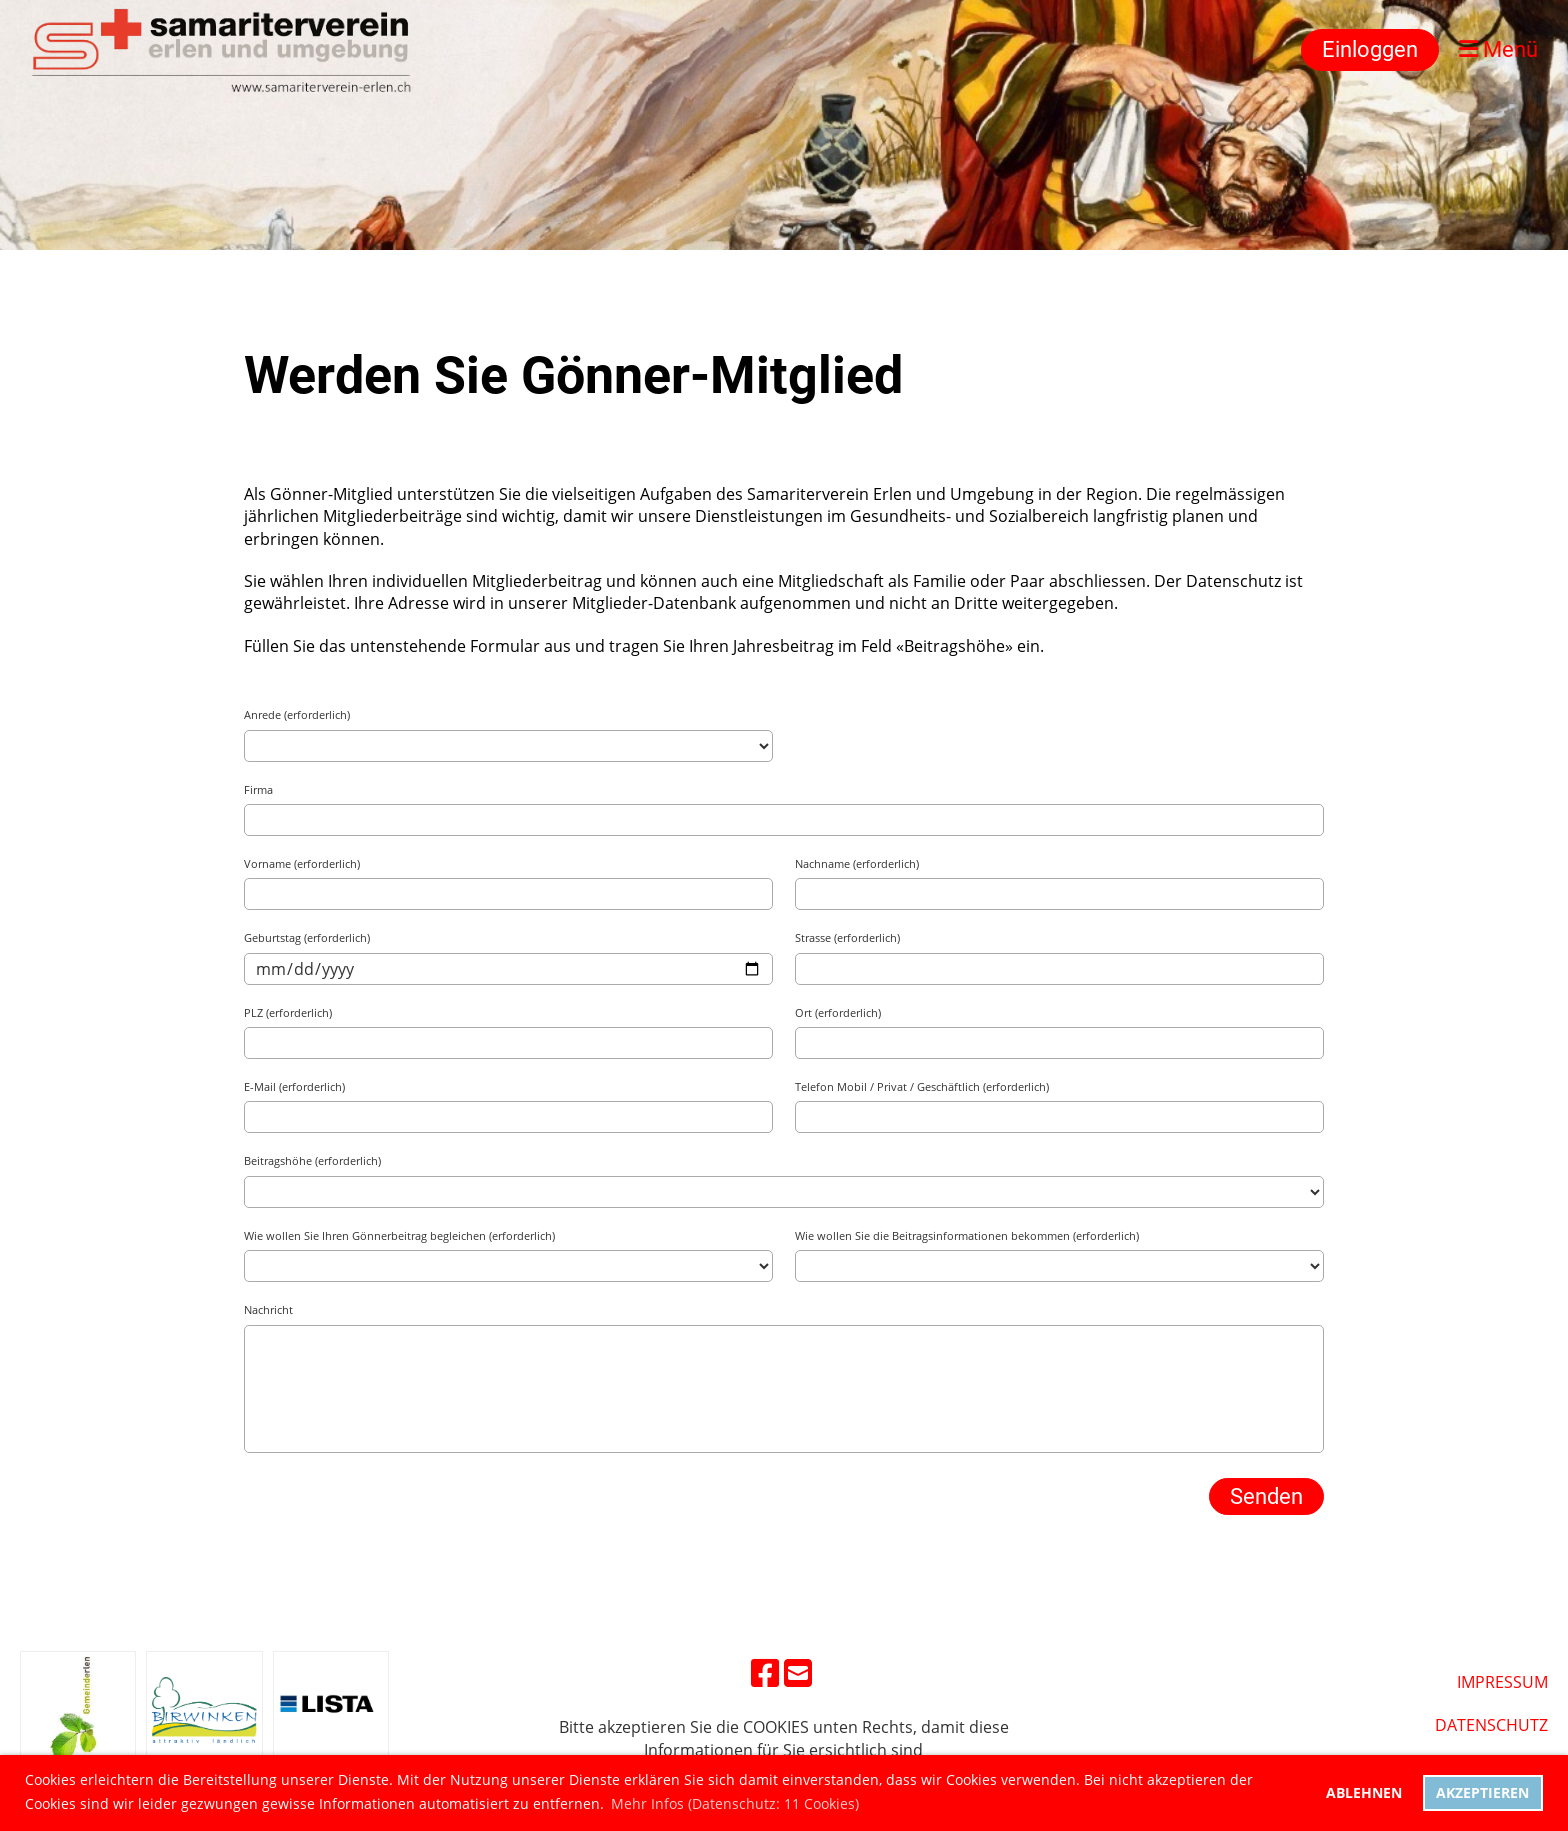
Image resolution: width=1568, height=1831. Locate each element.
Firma (258, 789)
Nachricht (268, 1309)
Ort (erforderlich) (838, 1012)
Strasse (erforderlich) (847, 937)
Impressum (1502, 1682)
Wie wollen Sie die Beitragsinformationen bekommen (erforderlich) (967, 1235)
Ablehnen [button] (1364, 1792)
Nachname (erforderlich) (857, 863)
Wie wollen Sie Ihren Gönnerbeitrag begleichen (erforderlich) (399, 1235)
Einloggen (1370, 49)
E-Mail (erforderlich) (294, 1086)
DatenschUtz (1491, 1725)
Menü (1498, 49)
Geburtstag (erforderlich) (307, 937)
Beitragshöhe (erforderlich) (312, 1160)
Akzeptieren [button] (1482, 1792)
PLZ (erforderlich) (288, 1012)
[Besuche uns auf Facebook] (765, 1672)
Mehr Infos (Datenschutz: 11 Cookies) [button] (735, 1803)
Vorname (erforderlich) (302, 863)
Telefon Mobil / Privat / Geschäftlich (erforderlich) (922, 1086)
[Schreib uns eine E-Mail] (798, 1672)
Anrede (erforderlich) (297, 714)
